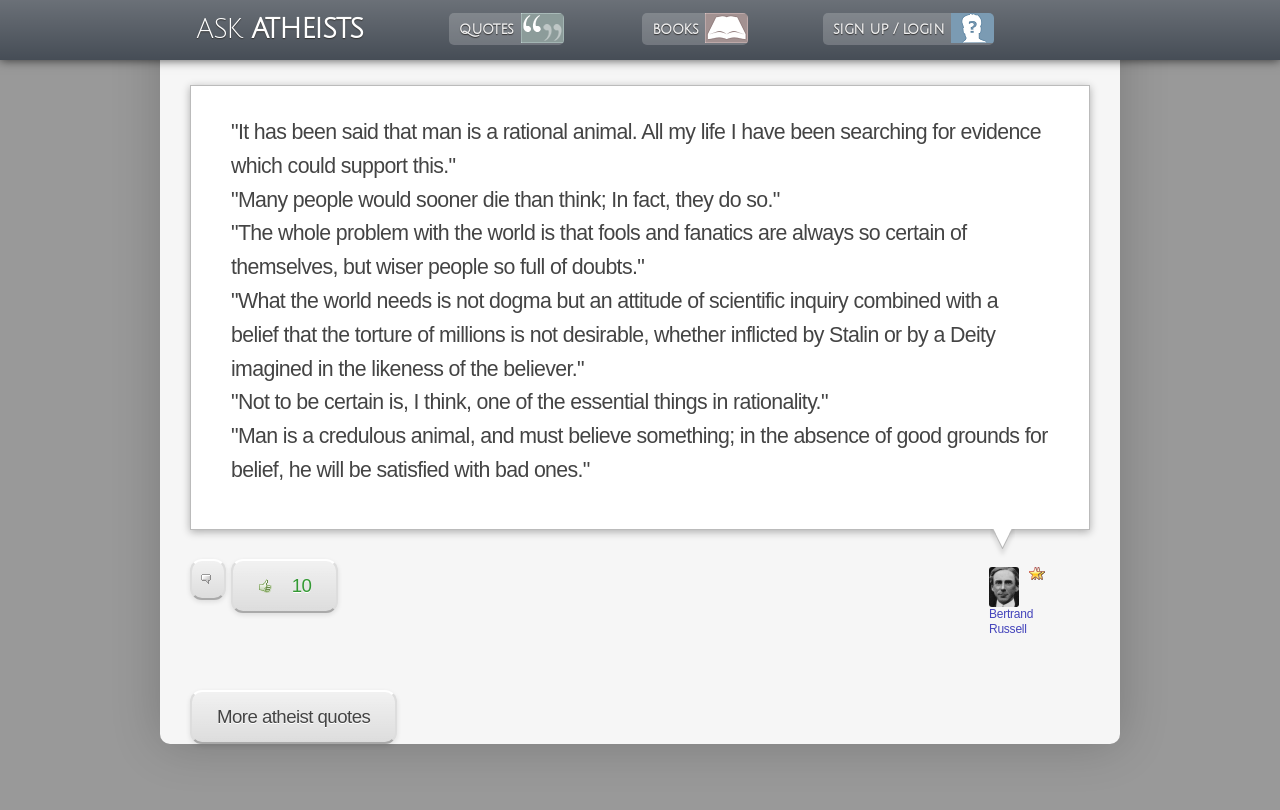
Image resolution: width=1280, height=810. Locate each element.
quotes (486, 29)
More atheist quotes (293, 716)
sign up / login (888, 29)
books (675, 29)
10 (285, 585)
